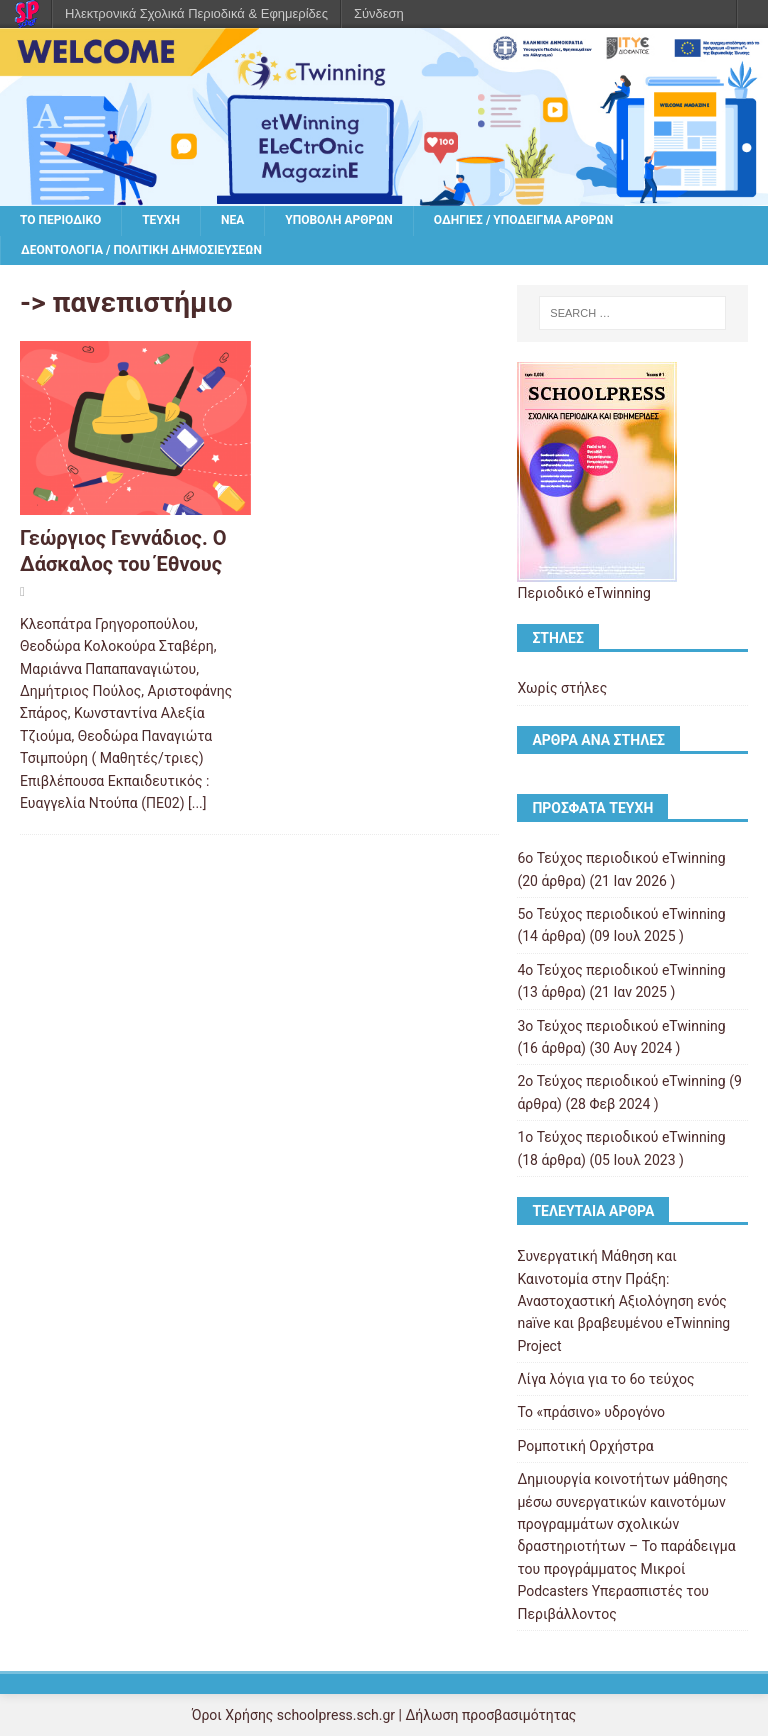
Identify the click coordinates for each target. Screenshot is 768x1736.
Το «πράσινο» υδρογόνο (591, 1412)
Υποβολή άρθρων (339, 220)
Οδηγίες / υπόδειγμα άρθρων (523, 220)
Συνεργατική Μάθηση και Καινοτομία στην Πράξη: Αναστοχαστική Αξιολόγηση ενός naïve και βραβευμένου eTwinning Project (623, 1301)
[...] (197, 803)
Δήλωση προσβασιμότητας (490, 1715)
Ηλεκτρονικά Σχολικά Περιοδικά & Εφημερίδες (196, 13)
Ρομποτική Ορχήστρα (585, 1446)
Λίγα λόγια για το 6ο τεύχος (605, 1379)
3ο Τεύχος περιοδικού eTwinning (621, 1026)
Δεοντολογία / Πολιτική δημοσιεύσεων (141, 250)
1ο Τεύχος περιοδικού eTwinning (621, 1137)
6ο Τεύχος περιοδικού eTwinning (621, 858)
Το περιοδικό (60, 220)
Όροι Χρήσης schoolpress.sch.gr (293, 1715)
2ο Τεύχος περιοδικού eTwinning (621, 1081)
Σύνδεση (379, 13)
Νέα (232, 220)
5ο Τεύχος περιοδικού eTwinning (621, 914)
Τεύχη (161, 220)
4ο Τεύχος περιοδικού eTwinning (621, 970)
